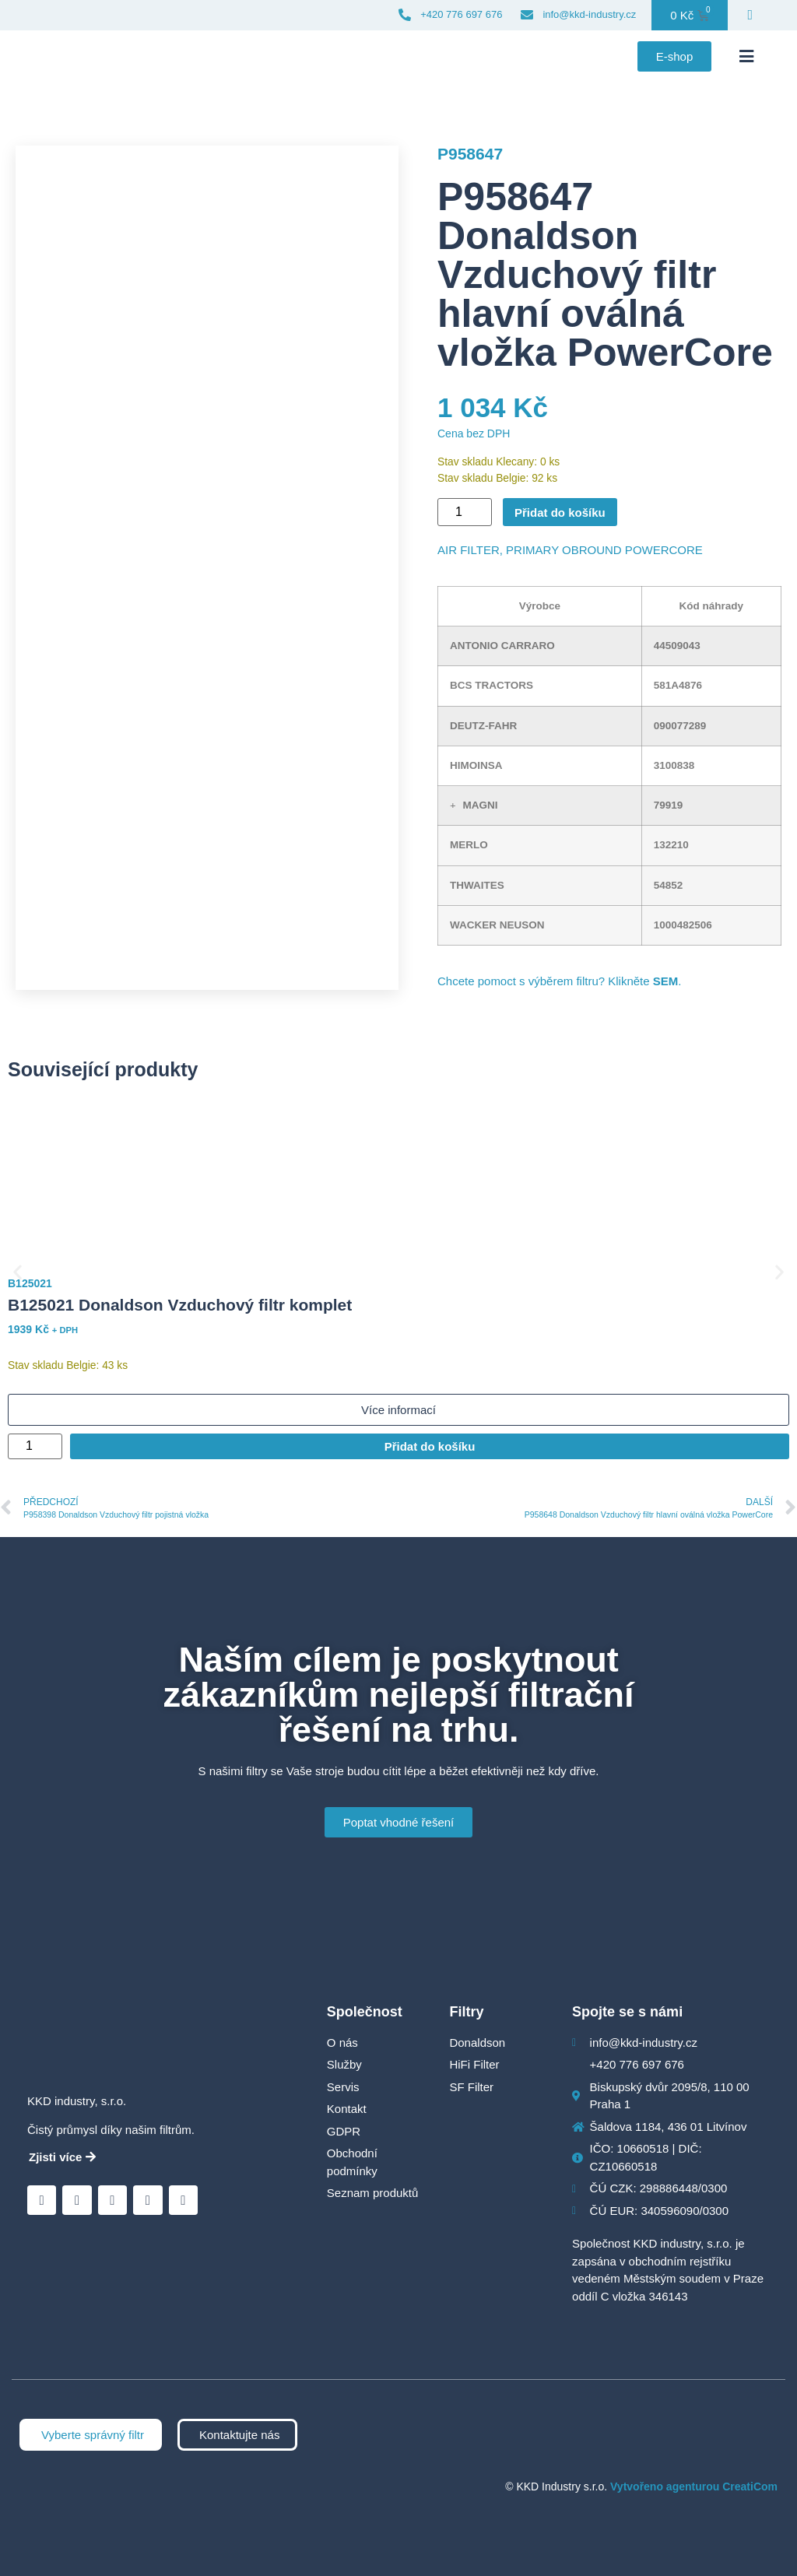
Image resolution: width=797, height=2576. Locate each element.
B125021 (30, 1283)
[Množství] (464, 512)
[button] (746, 56)
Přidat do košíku (560, 512)
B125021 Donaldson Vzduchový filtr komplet (180, 1305)
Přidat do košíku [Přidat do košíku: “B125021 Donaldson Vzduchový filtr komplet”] (430, 1446)
